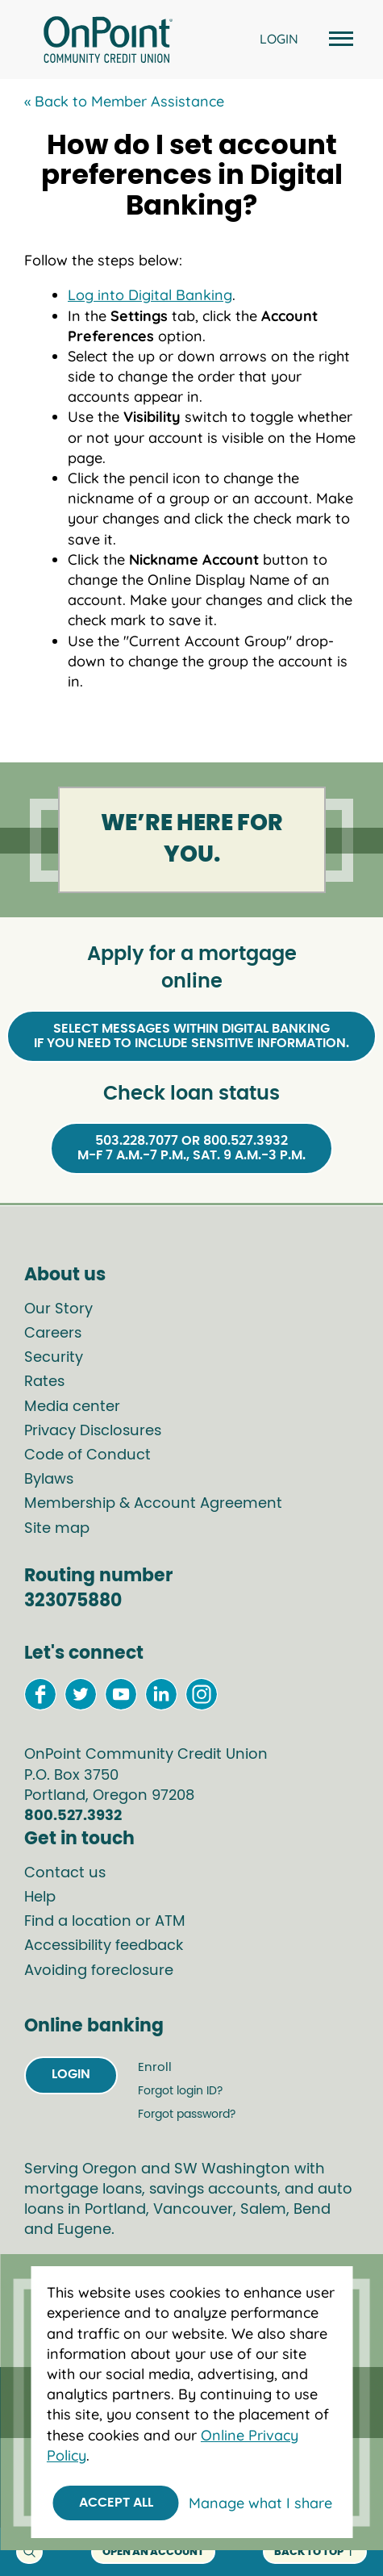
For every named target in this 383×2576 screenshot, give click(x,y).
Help (40, 1897)
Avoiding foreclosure (98, 1971)
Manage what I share (260, 2503)
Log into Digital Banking (150, 295)
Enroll (155, 2067)
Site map (57, 1529)
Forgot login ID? (180, 2091)
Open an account (153, 2552)
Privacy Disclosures (92, 1431)
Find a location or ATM (104, 1921)
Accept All (116, 2502)
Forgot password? (186, 2114)
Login (71, 2074)
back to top (315, 2551)
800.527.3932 (73, 1816)
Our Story (58, 1309)
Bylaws (48, 1479)
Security (53, 1358)
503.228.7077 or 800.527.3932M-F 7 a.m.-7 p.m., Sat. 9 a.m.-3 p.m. (191, 1148)
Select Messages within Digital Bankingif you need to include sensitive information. (191, 1036)
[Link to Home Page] (108, 42)
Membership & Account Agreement (153, 1504)
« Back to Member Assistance (124, 101)
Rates (44, 1382)
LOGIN (279, 39)
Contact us (65, 1873)
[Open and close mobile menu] (338, 40)
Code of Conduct (87, 1455)
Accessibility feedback (103, 1946)
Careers (52, 1333)
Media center (72, 1407)
